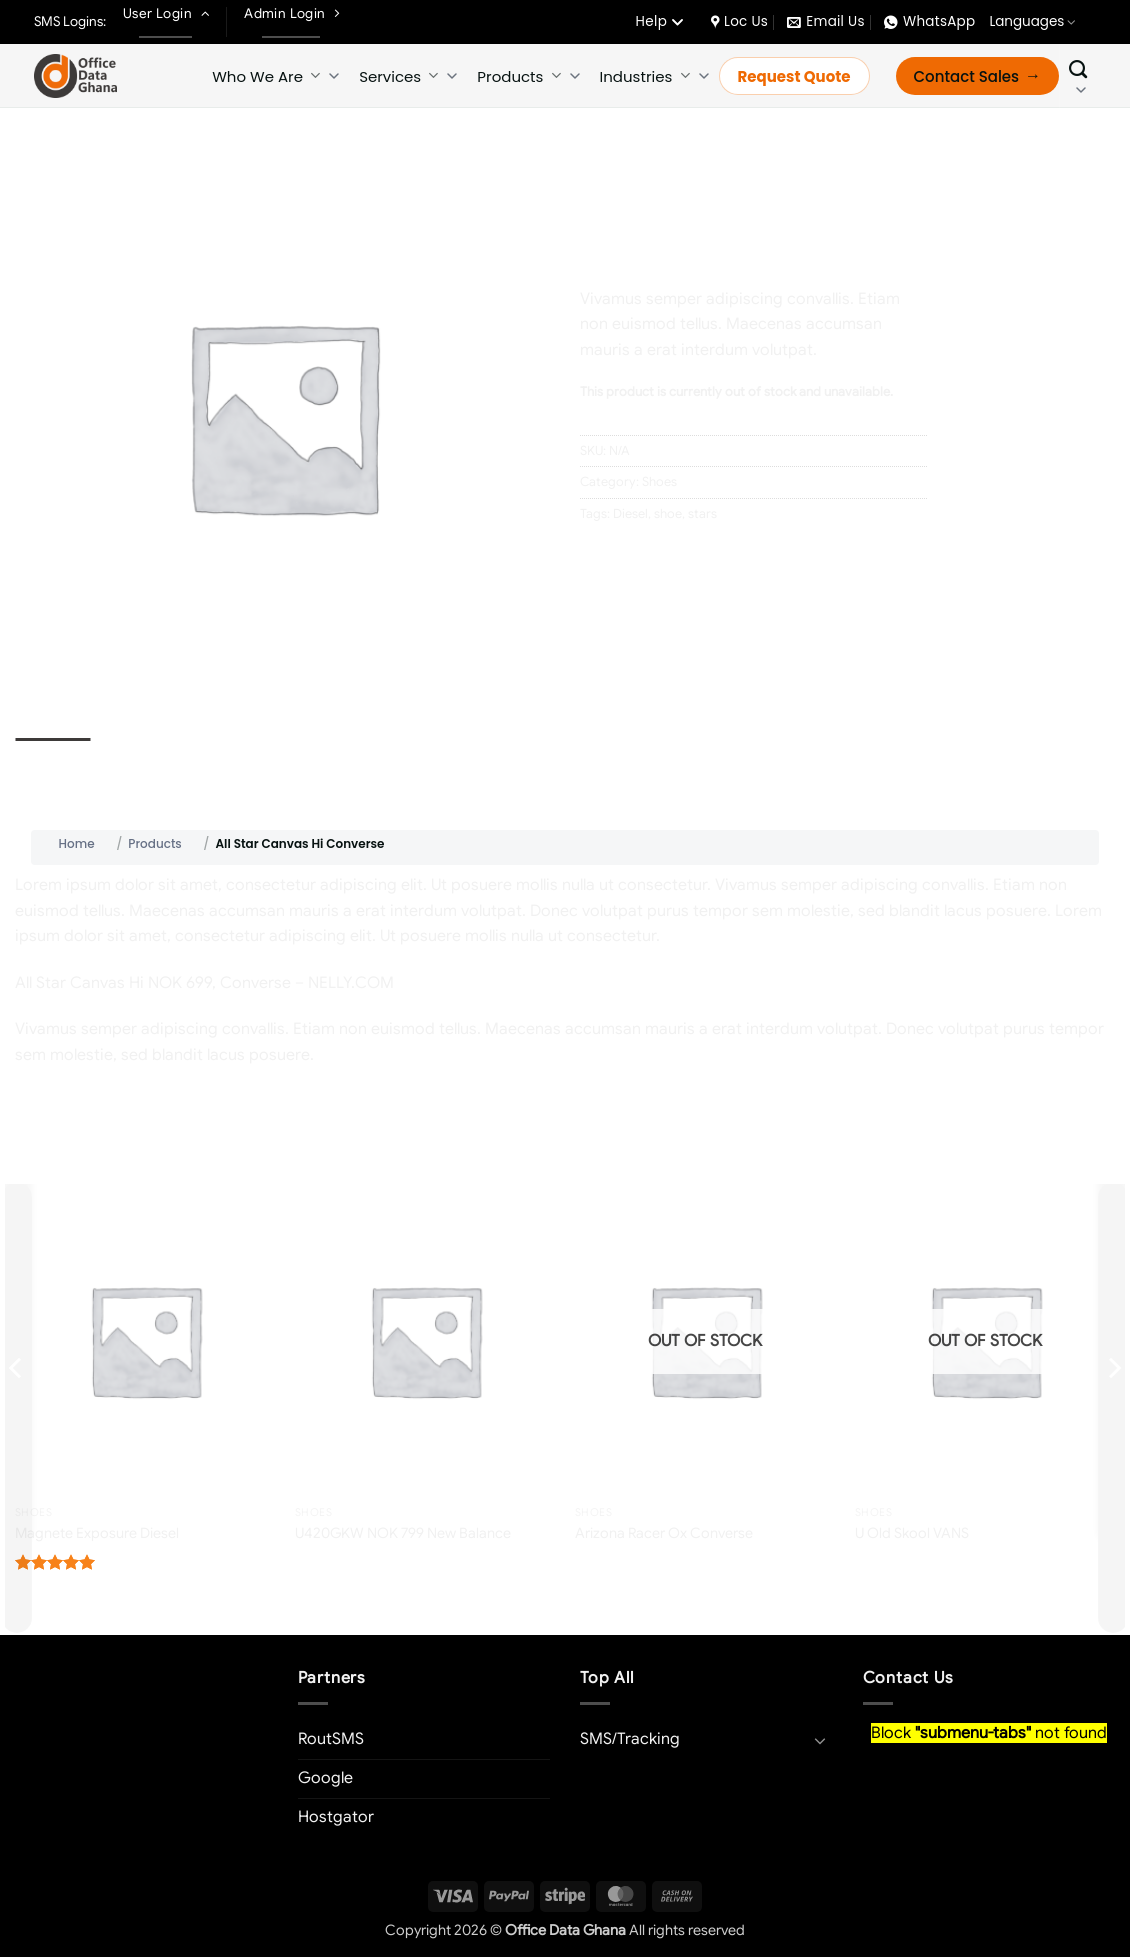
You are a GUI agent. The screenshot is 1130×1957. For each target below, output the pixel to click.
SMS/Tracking (630, 1739)
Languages (1032, 21)
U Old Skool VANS (912, 1533)
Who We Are (266, 76)
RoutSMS (331, 1739)
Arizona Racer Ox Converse (664, 1533)
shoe (668, 514)
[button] (41, 658)
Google (325, 1778)
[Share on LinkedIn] (742, 558)
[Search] (1078, 76)
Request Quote (794, 76)
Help (659, 21)
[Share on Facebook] (598, 558)
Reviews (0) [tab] (142, 757)
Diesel (630, 514)
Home (598, 165)
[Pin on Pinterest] (706, 558)
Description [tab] (52, 757)
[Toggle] (821, 1740)
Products (518, 76)
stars (702, 514)
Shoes (653, 165)
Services (398, 76)
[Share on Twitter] (634, 558)
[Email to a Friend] (670, 558)
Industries (645, 76)
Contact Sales (967, 76)
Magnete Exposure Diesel (97, 1533)
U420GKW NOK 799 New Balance (403, 1533)
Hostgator (336, 1817)
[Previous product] (1100, 162)
